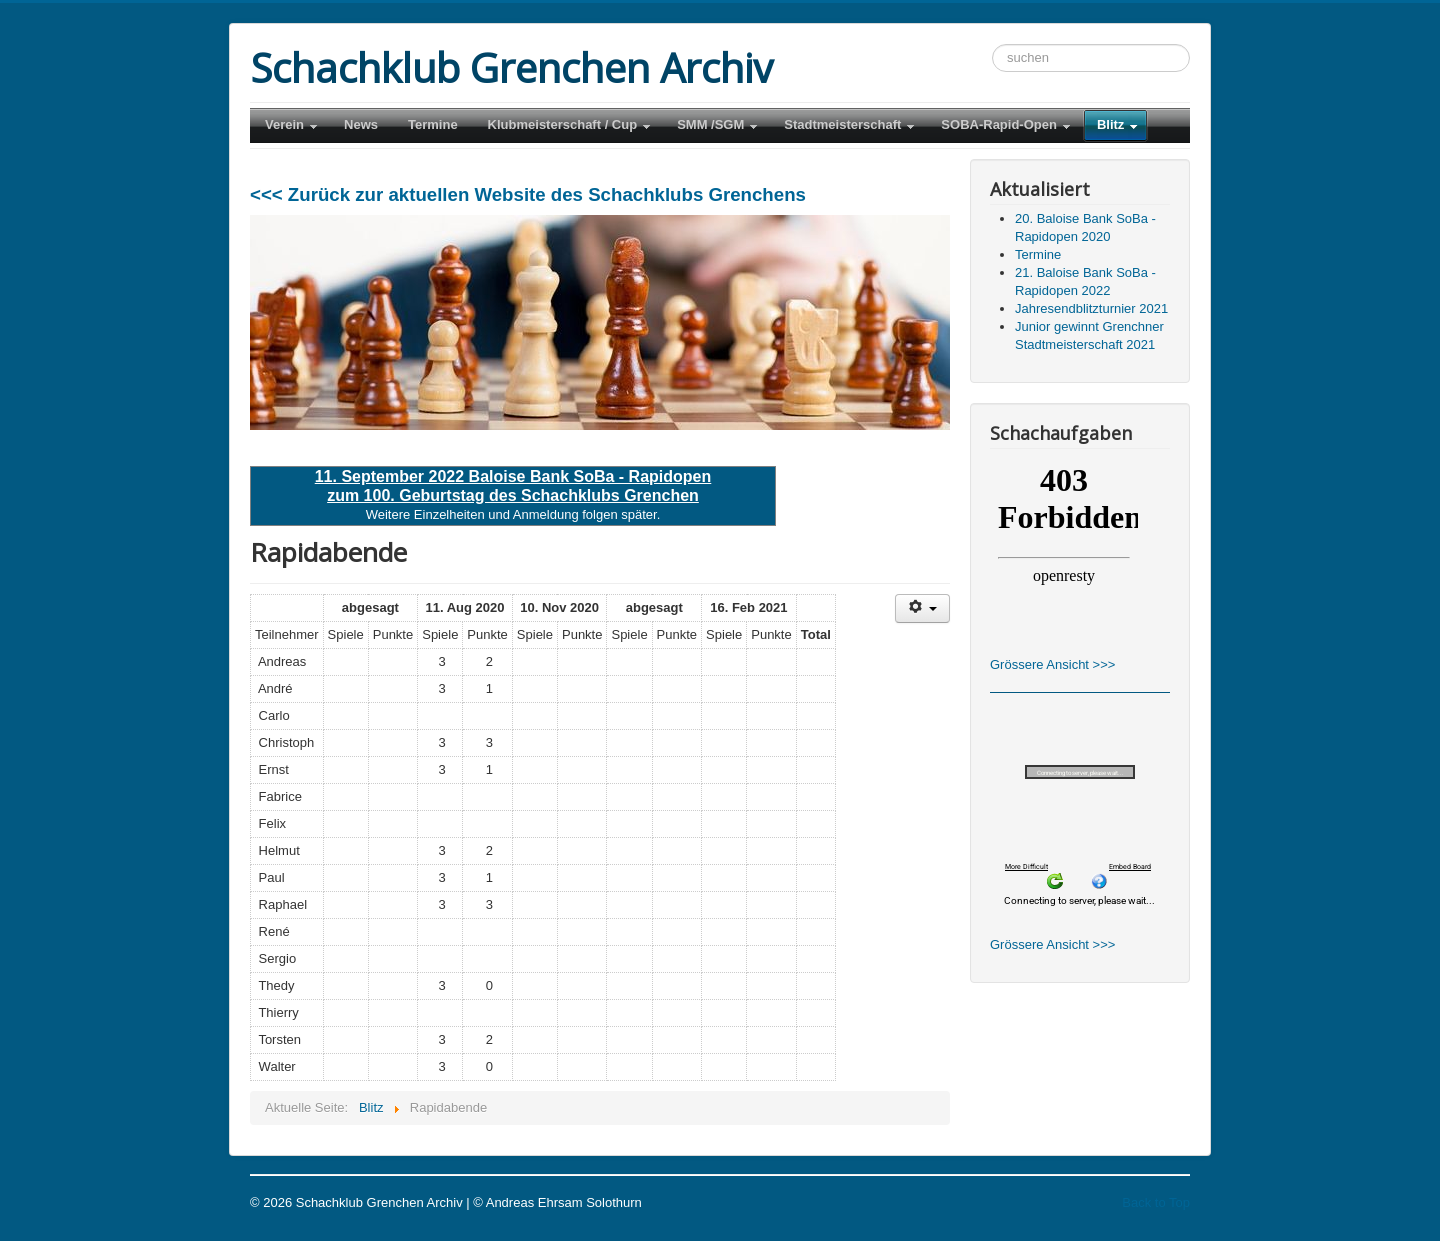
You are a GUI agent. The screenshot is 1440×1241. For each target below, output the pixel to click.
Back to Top (1156, 1202)
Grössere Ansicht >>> (1052, 664)
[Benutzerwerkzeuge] (922, 608)
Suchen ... (992, 44)
